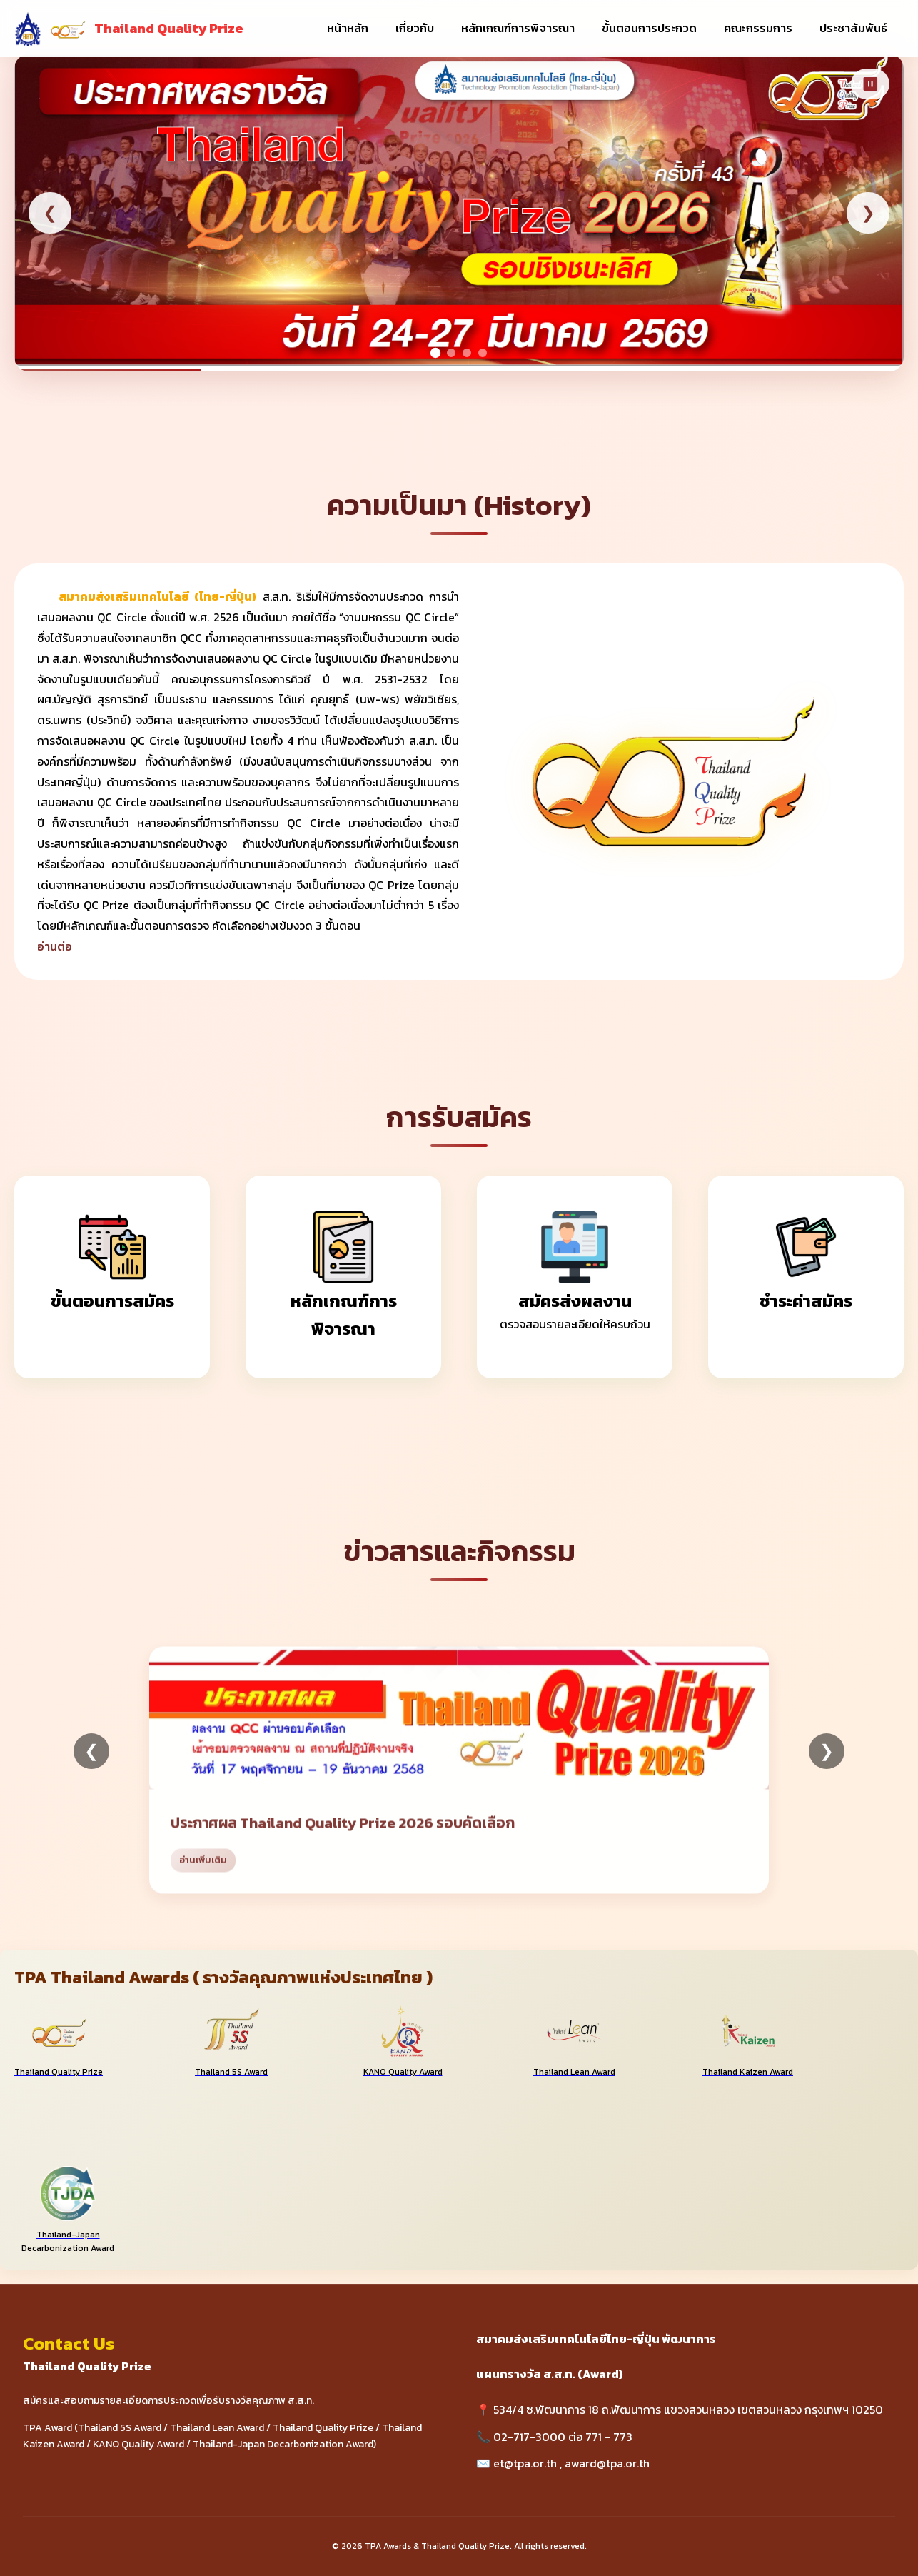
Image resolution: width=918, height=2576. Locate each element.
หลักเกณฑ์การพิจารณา (518, 27)
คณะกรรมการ (758, 27)
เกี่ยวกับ (414, 27)
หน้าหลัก (347, 27)
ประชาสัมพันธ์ (853, 27)
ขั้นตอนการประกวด (649, 27)
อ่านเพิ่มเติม (203, 1880)
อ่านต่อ (54, 946)
